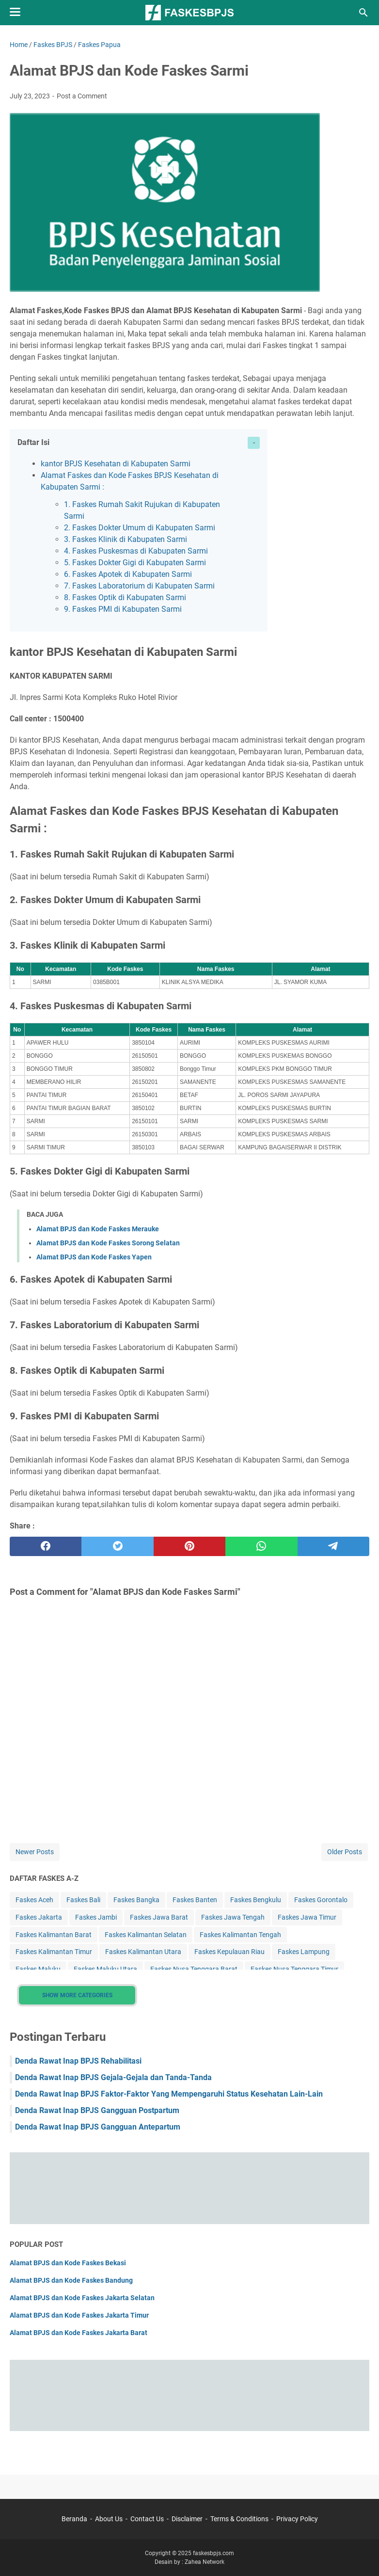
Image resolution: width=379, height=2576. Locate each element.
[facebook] (45, 1546)
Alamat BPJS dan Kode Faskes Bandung (71, 2280)
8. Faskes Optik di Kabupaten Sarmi (125, 597)
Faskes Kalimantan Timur (54, 1952)
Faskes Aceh (34, 1900)
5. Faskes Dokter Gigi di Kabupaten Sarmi (135, 562)
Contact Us (147, 2519)
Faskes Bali (83, 1900)
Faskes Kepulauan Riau (229, 1952)
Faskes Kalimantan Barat (54, 1935)
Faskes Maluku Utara (105, 1969)
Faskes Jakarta (39, 1917)
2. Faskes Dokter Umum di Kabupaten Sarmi (139, 527)
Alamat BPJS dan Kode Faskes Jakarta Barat (78, 2333)
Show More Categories (77, 1995)
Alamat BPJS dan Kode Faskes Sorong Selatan (108, 1243)
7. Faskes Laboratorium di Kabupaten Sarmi (139, 585)
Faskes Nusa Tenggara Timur (294, 1969)
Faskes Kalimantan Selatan (146, 1935)
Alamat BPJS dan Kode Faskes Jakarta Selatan (82, 2298)
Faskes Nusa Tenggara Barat (193, 1969)
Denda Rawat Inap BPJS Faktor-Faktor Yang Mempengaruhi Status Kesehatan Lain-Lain (169, 2094)
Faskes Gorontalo (320, 1900)
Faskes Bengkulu (255, 1900)
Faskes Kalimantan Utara (143, 1952)
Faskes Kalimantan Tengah (240, 1935)
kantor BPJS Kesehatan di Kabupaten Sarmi (115, 463)
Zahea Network (204, 2562)
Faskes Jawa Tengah (233, 1917)
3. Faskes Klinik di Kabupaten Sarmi (125, 539)
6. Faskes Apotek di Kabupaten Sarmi (128, 574)
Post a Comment (82, 96)
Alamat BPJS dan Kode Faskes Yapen (94, 1257)
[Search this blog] (363, 12)
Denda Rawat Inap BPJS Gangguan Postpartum (97, 2110)
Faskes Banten (195, 1900)
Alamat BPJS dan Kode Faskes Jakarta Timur (79, 2315)
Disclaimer (187, 2519)
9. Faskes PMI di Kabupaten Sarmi (123, 609)
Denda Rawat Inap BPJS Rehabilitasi (78, 2061)
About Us (109, 2519)
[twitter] (117, 1546)
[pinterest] (189, 1546)
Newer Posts (35, 1852)
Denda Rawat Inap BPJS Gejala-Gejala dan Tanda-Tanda (113, 2077)
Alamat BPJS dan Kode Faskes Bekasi (68, 2263)
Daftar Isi (33, 442)
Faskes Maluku (38, 1969)
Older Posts (344, 1852)
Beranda (74, 2519)
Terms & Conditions (239, 2519)
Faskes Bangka (136, 1900)
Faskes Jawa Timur (307, 1917)
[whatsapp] (261, 1546)
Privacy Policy (297, 2519)
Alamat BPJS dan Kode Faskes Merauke (97, 1229)
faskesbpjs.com (213, 2553)
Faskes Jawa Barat (159, 1917)
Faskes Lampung (304, 1952)
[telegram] (333, 1546)
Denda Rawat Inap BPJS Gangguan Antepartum (97, 2126)
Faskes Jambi (96, 1917)
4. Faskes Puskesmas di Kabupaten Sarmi (136, 551)
